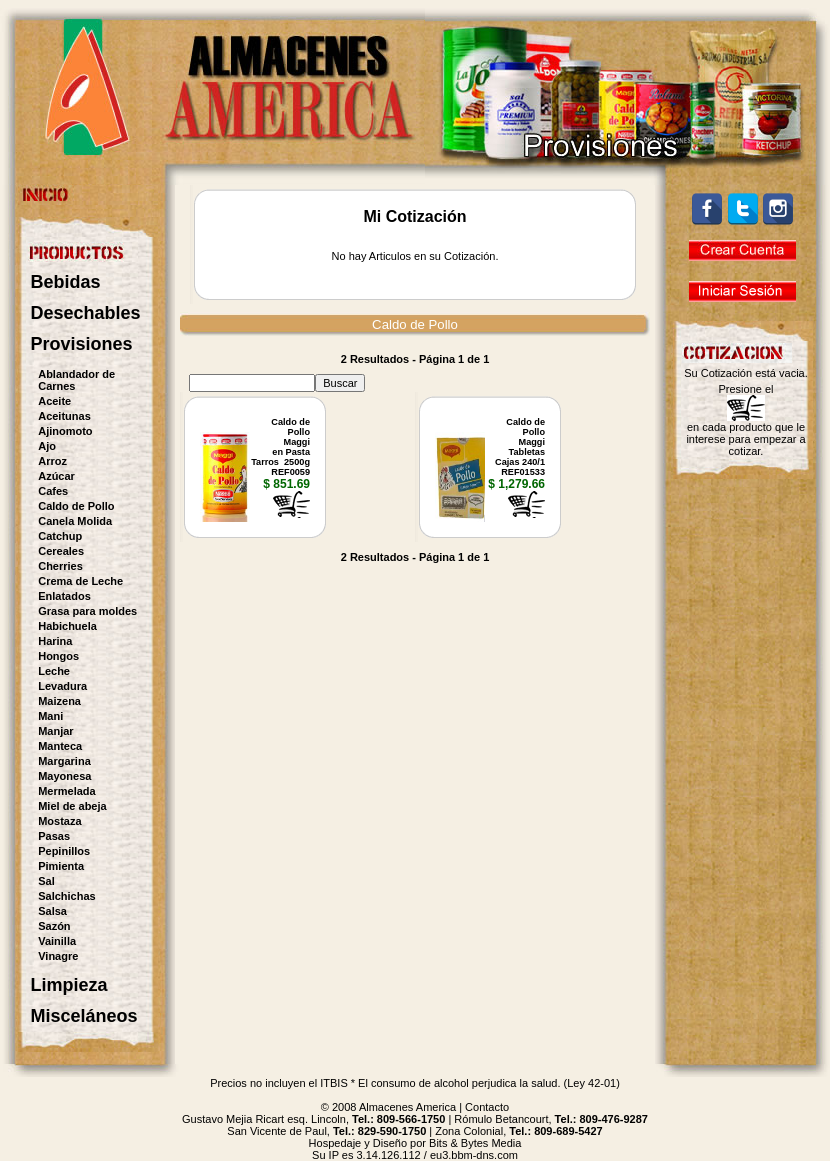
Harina (55, 641)
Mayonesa (64, 776)
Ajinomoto (65, 431)
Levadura (62, 686)
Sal (46, 881)
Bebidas (66, 282)
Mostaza (59, 821)
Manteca (60, 746)
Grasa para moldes (87, 611)
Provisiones (82, 344)
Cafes (53, 491)
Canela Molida (75, 521)
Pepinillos (64, 851)
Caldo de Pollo (76, 506)
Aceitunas (64, 416)
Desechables (86, 313)
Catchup (60, 536)
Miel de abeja (72, 806)
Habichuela (67, 626)
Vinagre (58, 956)
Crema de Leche (80, 581)
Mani (50, 716)
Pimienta (61, 866)
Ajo (47, 446)
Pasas (54, 836)
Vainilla (57, 941)
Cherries (60, 566)
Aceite (54, 401)
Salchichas (66, 896)
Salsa (52, 911)
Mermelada (66, 791)
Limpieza (69, 985)
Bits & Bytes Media (475, 1143)
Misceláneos (84, 1016)
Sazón (54, 926)
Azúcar (56, 476)
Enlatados (64, 596)
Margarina (64, 761)
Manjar (55, 731)
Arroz (52, 461)
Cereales (61, 551)
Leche (54, 671)
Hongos (58, 656)
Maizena (59, 701)
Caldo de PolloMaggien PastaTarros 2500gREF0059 (280, 447)
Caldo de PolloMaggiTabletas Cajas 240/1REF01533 (520, 447)
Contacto (487, 1107)
